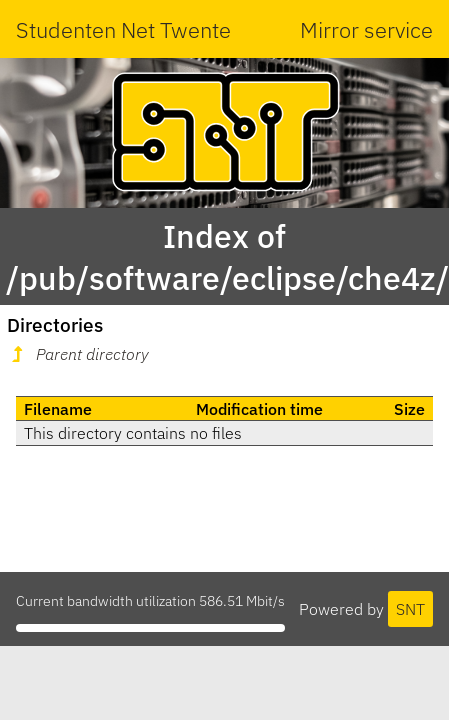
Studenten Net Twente (123, 29)
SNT (410, 609)
